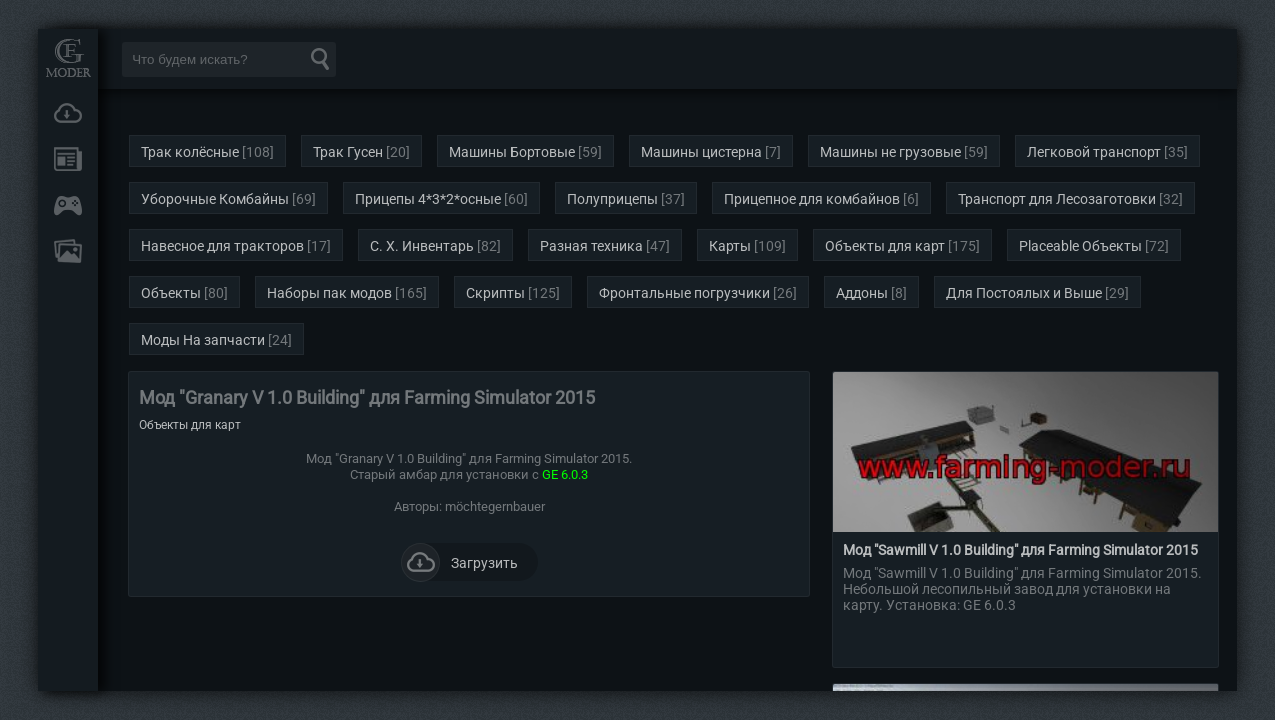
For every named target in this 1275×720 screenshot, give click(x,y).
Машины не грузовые (890, 152)
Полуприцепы (612, 199)
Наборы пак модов (329, 293)
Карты (730, 246)
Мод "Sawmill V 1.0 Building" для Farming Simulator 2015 (1020, 550)
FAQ (68, 251)
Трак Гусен (348, 152)
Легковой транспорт (1094, 152)
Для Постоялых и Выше (1024, 293)
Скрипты (495, 293)
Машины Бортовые (512, 152)
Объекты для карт (885, 246)
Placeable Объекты (1080, 246)
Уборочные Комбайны (215, 199)
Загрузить (459, 562)
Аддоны (862, 293)
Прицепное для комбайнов (812, 199)
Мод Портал (68, 57)
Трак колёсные (190, 152)
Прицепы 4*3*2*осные (428, 199)
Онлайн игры (68, 205)
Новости (68, 159)
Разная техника (591, 246)
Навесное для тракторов (222, 246)
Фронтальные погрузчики (684, 293)
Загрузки (68, 113)
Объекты (171, 293)
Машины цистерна (701, 152)
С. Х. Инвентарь (422, 246)
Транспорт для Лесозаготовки (1057, 199)
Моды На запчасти (203, 340)
